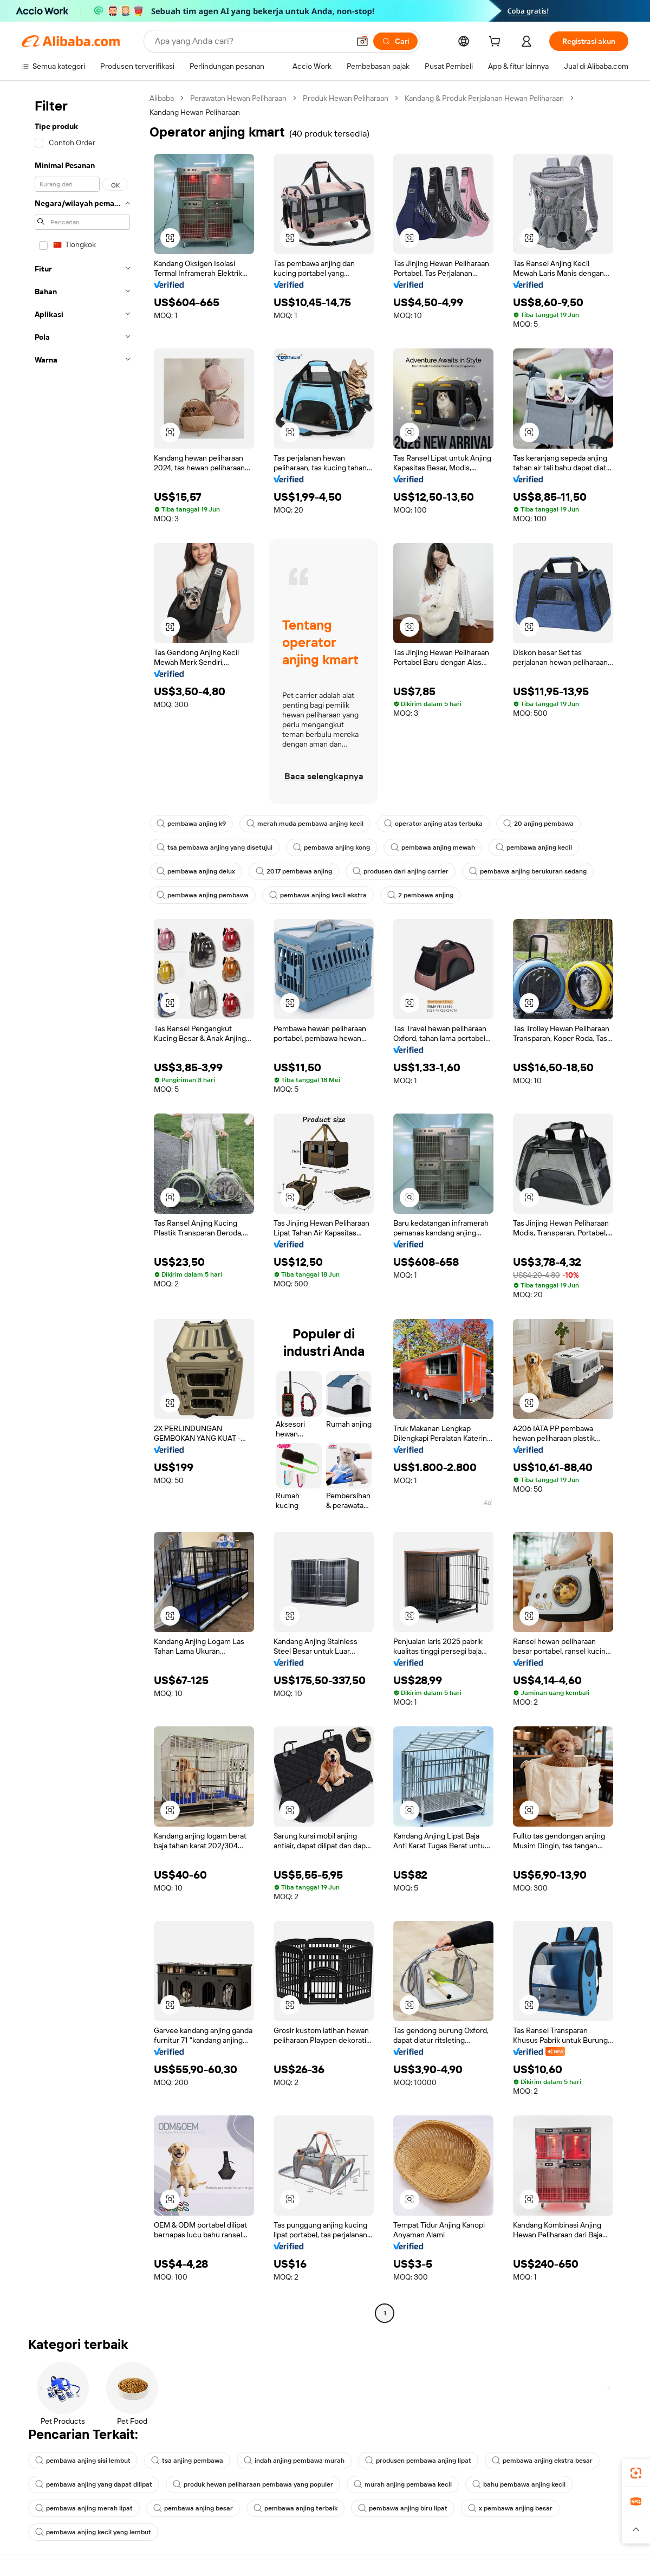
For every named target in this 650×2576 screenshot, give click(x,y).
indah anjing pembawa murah (294, 2460)
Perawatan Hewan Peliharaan (238, 98)
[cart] (497, 42)
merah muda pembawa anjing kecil (304, 823)
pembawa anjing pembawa (203, 895)
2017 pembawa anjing (294, 871)
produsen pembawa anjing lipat (418, 2460)
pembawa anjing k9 (191, 823)
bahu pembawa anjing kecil (519, 2484)
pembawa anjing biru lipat (402, 2508)
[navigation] (82, 1207)
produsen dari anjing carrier (400, 871)
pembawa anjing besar (193, 2508)
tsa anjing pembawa (187, 2460)
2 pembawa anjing (420, 895)
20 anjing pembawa (538, 823)
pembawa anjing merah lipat (84, 2508)
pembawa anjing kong (331, 847)
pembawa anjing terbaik (295, 2508)
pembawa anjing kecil (534, 847)
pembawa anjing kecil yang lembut (93, 2532)
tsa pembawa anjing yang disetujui (214, 847)
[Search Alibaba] (251, 41)
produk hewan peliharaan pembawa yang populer (253, 2484)
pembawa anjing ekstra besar (542, 2460)
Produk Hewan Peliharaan (345, 98)
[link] (636, 2473)
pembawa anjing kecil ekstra (318, 895)
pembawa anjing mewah (433, 847)
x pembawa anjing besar (510, 2508)
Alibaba (162, 98)
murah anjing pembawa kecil (403, 2484)
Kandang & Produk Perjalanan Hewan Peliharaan (484, 98)
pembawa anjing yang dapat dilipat (93, 2484)
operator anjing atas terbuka (433, 823)
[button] (362, 41)
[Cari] (395, 41)
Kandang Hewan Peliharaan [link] (195, 112)
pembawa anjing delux (196, 871)
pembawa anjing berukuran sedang (528, 871)
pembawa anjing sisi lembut (83, 2460)
